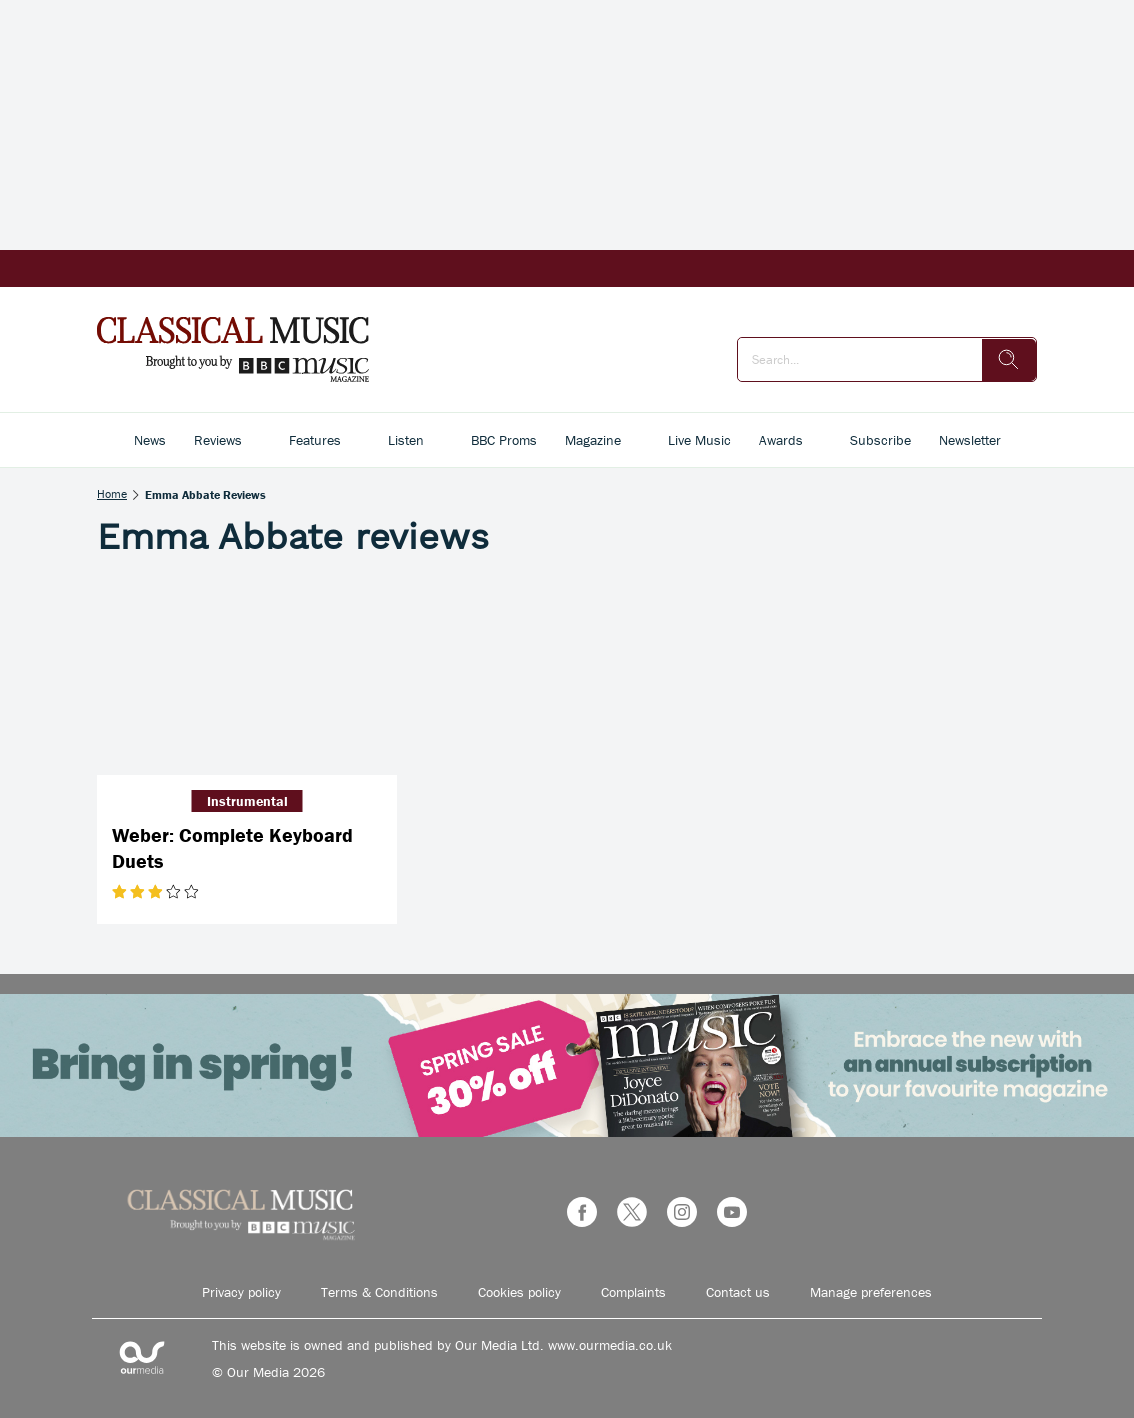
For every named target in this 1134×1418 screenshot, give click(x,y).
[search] (1009, 360)
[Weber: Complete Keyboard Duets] (247, 675)
